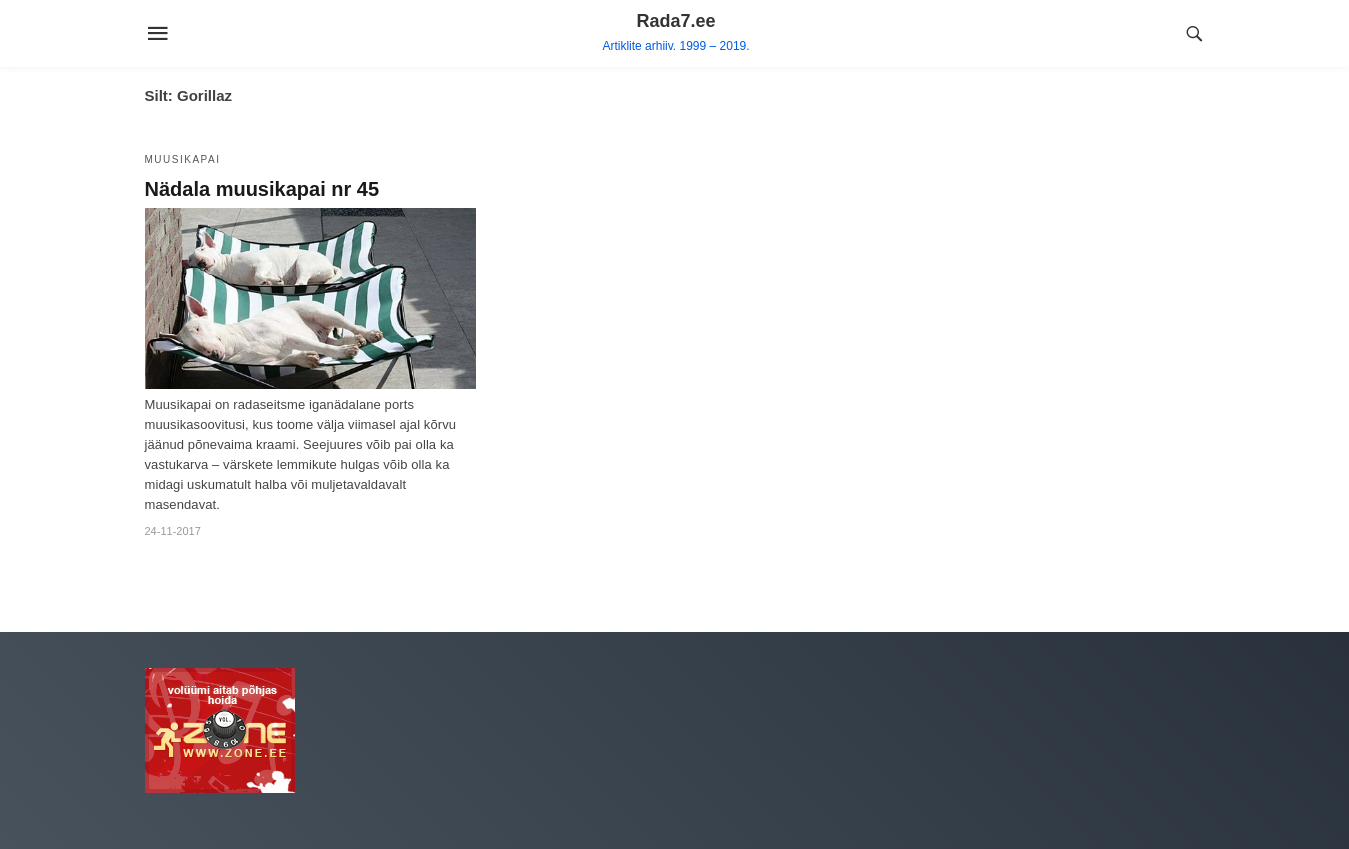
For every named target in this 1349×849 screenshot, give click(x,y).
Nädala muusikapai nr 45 (262, 189)
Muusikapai (183, 159)
